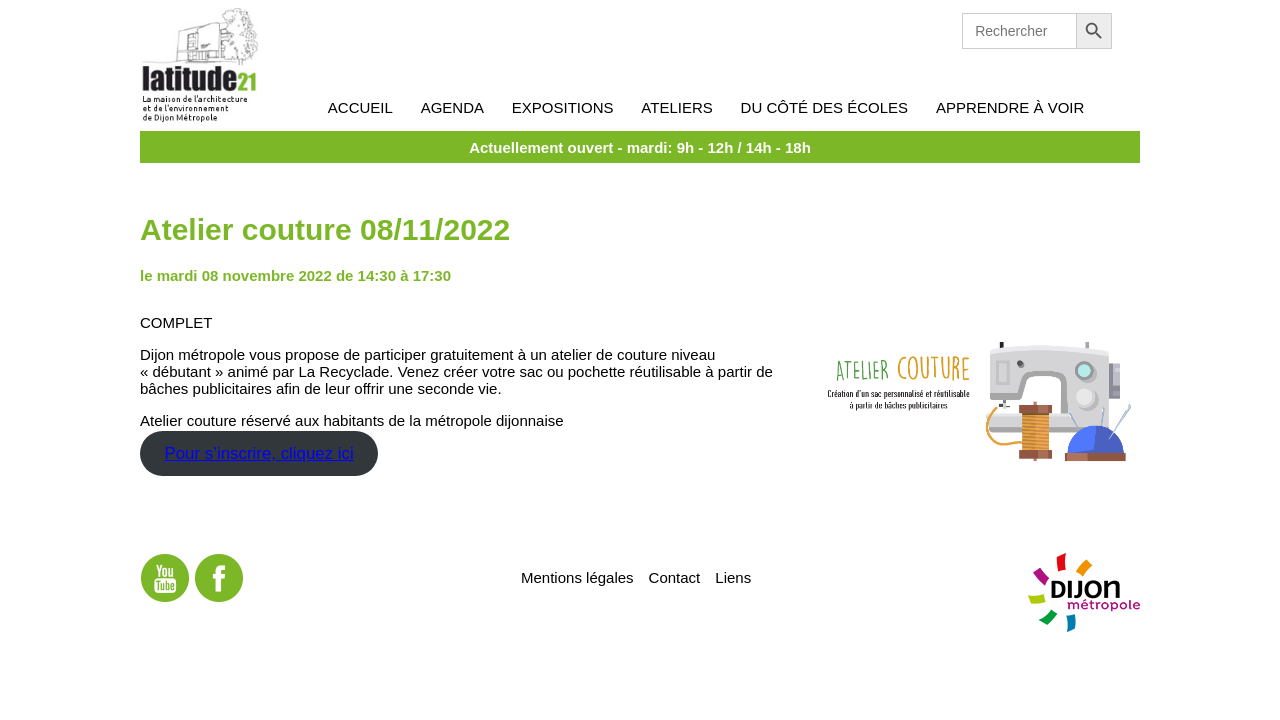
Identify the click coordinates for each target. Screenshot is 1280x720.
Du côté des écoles (825, 107)
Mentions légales (577, 576)
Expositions (563, 107)
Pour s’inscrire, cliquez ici (258, 453)
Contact (675, 576)
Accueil (360, 107)
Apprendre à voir (1010, 107)
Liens (733, 576)
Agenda (452, 107)
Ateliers (676, 107)
